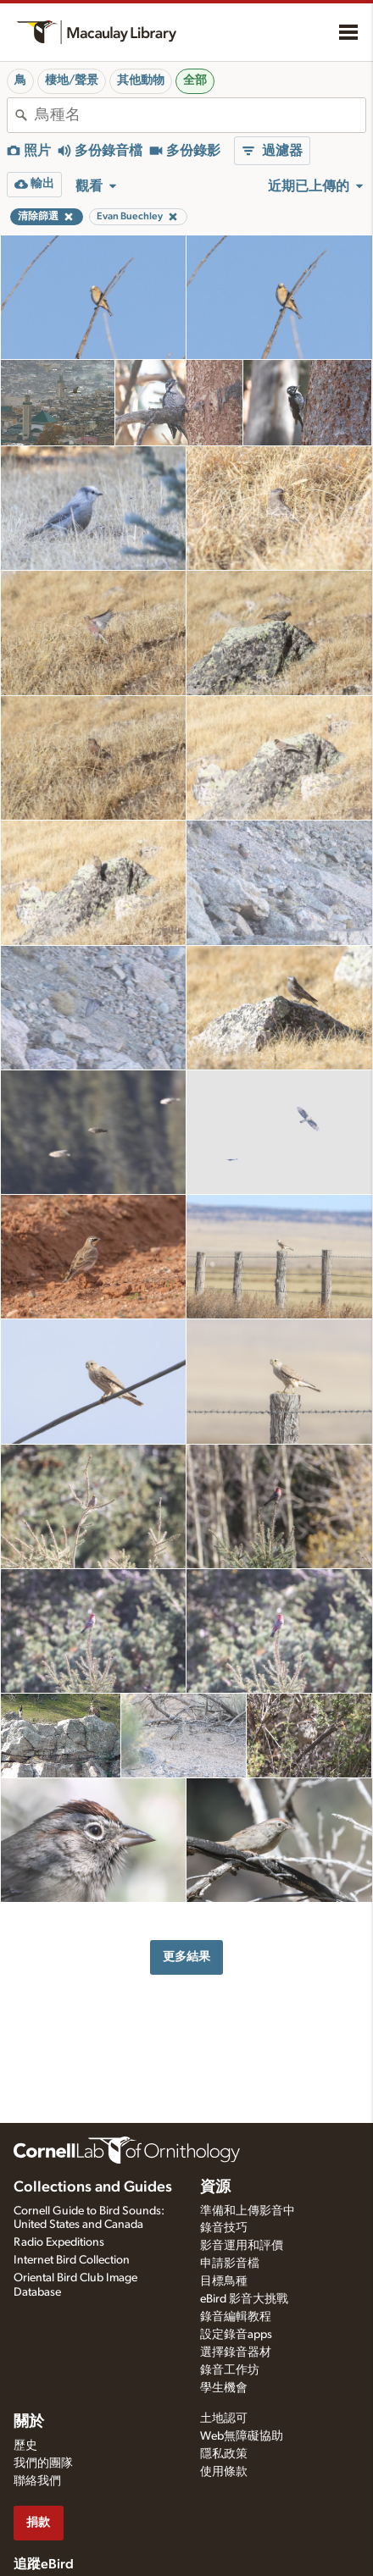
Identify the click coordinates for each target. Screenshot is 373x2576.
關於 (29, 2422)
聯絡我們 (37, 2481)
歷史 (25, 2446)
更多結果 (186, 1956)
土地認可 (224, 2418)
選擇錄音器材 (235, 2352)
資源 (215, 2187)
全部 (195, 80)
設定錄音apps (236, 2335)
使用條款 (224, 2472)
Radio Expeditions (59, 2242)
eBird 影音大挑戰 (244, 2299)
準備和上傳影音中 (247, 2211)
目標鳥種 (224, 2281)
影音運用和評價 (241, 2246)
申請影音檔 (229, 2263)
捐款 (38, 2522)
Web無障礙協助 (241, 2436)
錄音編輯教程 (235, 2317)
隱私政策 (224, 2454)
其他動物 (140, 80)
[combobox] (200, 115)
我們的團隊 (43, 2463)
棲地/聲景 (71, 80)
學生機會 (224, 2388)
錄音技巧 (224, 2228)
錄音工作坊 (229, 2370)
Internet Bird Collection (72, 2260)
